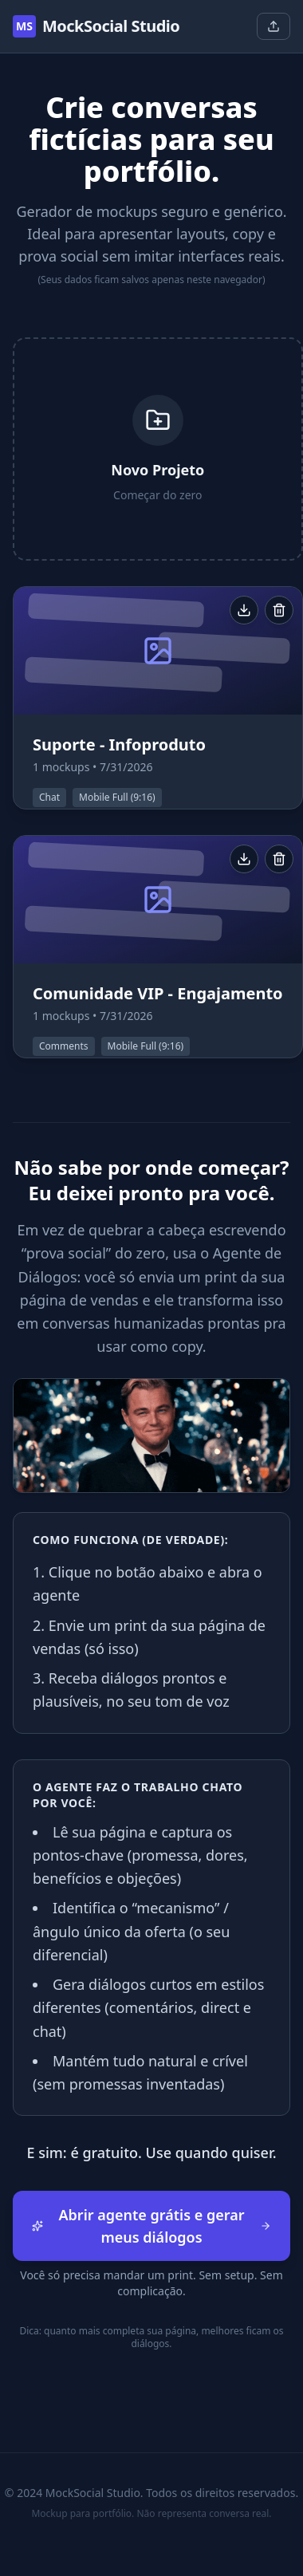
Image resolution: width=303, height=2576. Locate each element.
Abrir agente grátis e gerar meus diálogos (151, 2226)
